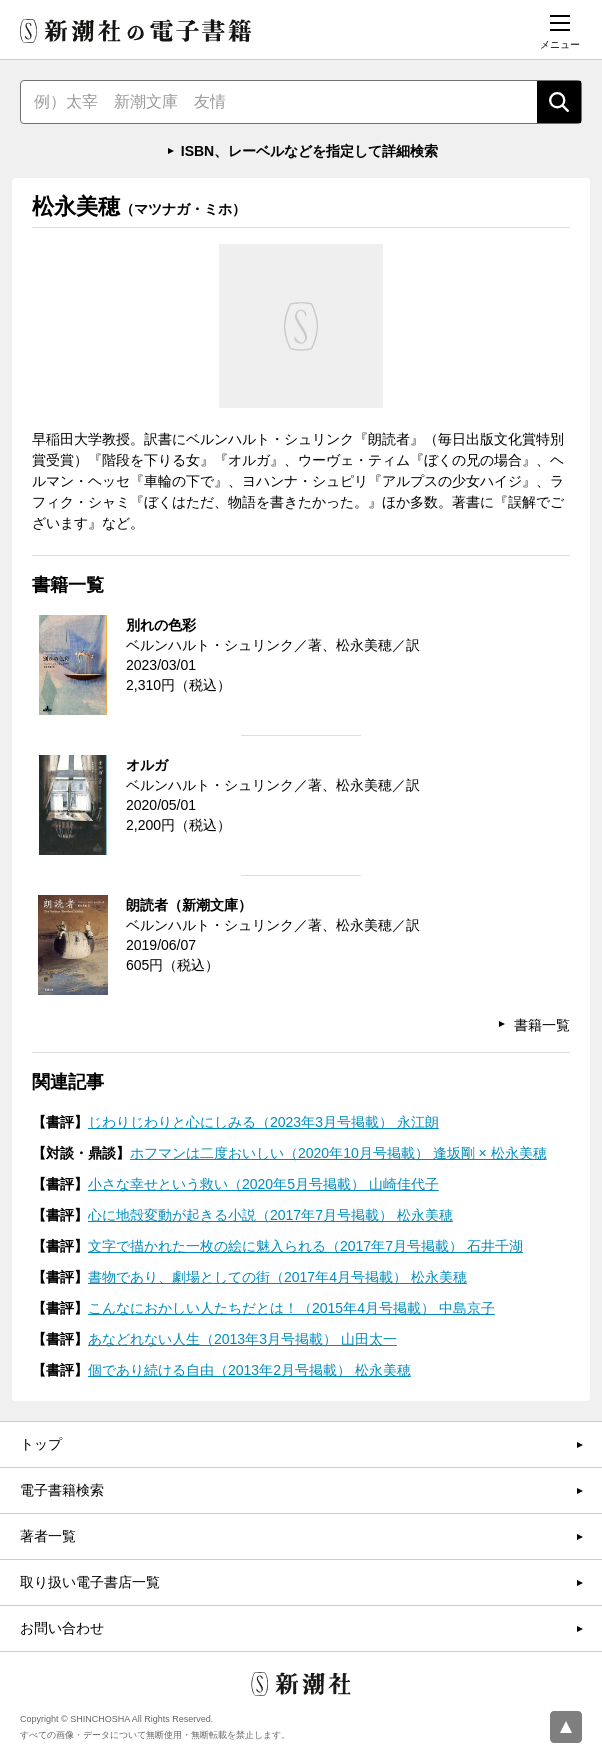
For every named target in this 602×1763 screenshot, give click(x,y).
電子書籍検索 (62, 1490)
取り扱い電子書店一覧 (90, 1582)
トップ (41, 1444)
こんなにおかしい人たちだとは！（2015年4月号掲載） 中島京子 (291, 1308)
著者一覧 (48, 1536)
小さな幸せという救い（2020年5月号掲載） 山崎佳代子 (263, 1184)
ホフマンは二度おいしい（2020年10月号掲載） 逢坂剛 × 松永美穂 (338, 1153)
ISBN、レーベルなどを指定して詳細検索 (309, 151)
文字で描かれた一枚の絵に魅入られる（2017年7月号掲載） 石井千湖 (305, 1246)
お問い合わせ (62, 1628)
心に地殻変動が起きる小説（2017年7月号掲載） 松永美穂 (270, 1215)
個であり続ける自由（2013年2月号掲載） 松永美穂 (249, 1370)
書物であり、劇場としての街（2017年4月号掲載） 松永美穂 (277, 1277)
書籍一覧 (542, 1025)
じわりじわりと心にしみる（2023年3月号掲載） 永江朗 (263, 1122)
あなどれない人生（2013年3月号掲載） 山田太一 (242, 1339)
